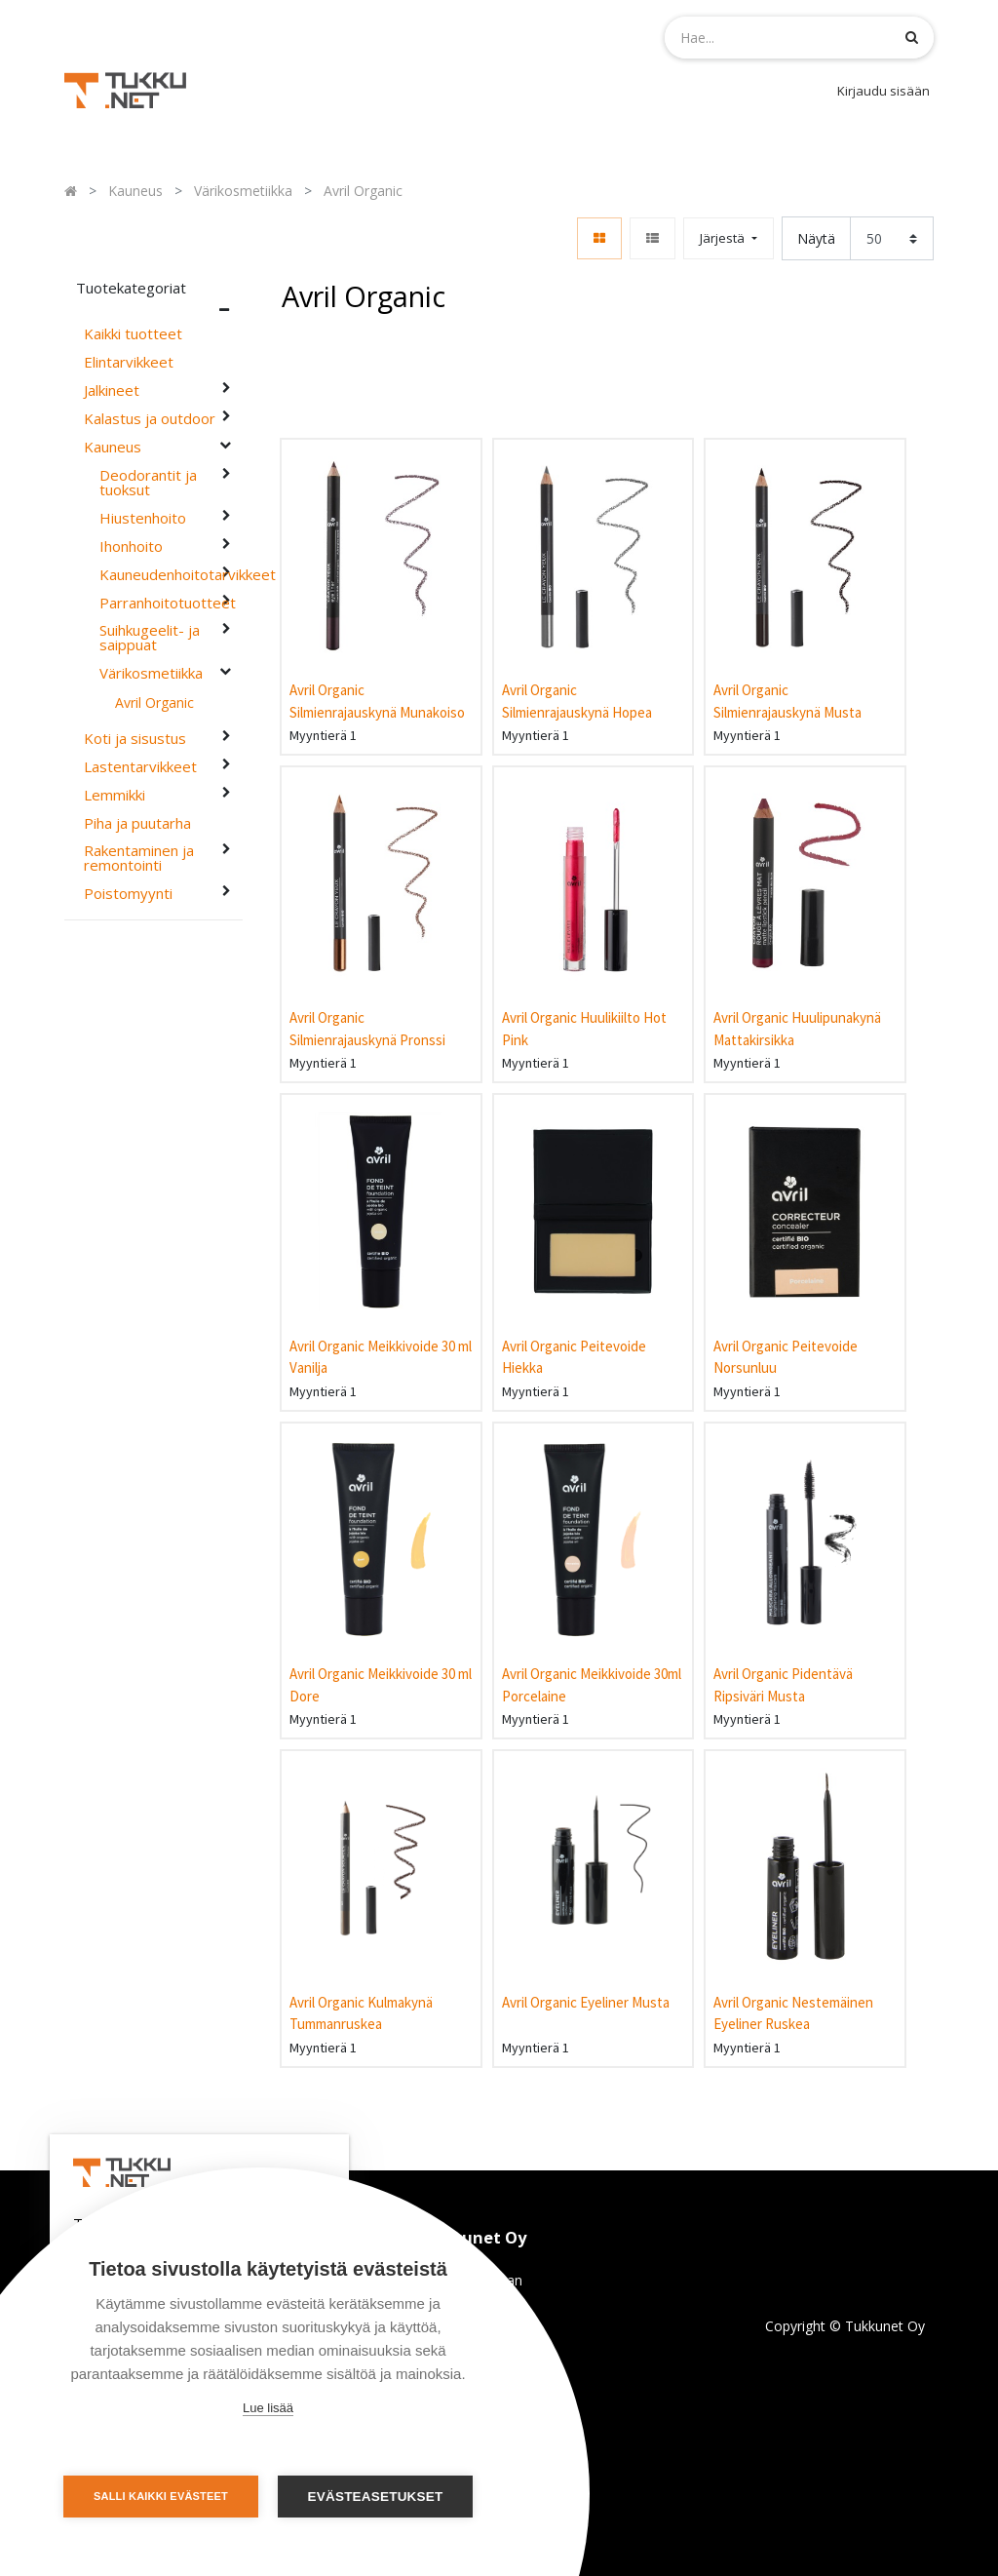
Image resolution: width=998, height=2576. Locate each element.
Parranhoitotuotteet (158, 603)
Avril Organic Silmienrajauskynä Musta (787, 701)
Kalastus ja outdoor (149, 419)
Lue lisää (268, 2407)
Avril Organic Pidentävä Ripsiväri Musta (783, 1684)
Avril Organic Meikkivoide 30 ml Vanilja (380, 1357)
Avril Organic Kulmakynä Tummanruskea (361, 2013)
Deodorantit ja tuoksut (148, 482)
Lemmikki (114, 795)
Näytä (816, 238)
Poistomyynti (128, 893)
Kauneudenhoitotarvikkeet (158, 575)
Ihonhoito (131, 546)
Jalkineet (111, 390)
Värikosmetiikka (151, 673)
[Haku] (912, 37)
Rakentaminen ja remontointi (139, 858)
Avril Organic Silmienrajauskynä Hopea (577, 701)
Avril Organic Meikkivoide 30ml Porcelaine (591, 1684)
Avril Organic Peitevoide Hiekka (574, 1357)
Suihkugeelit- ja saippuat (149, 637)
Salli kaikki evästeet (161, 2496)
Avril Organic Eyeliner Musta (586, 2002)
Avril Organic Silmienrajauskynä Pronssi (367, 1028)
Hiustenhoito (142, 518)
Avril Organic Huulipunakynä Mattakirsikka (797, 1028)
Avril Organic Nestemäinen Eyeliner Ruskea (793, 2013)
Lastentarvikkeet (140, 767)
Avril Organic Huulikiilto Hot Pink (584, 1028)
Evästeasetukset (375, 2496)
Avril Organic (154, 703)
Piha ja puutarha (137, 823)
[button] (728, 238)
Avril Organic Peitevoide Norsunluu (785, 1357)
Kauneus (112, 447)
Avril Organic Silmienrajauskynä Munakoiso (377, 701)
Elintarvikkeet (128, 362)
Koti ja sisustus (135, 738)
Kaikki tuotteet (133, 334)
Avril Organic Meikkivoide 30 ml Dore (380, 1684)
